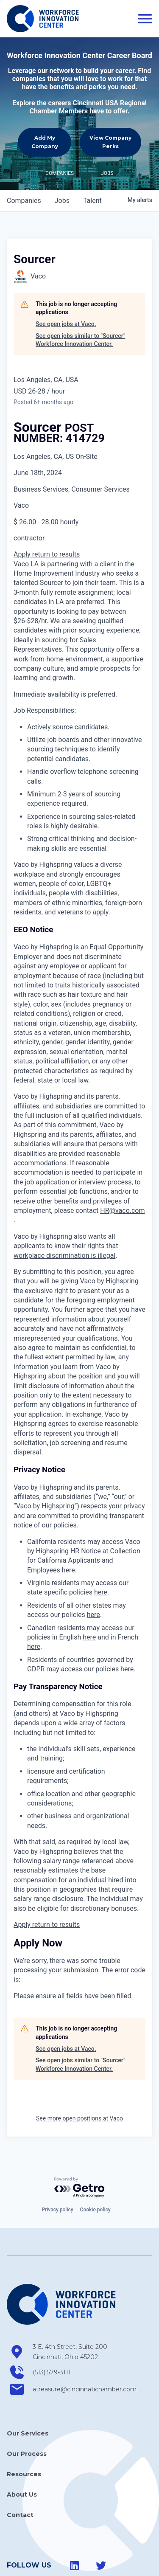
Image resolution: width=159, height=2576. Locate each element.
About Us (22, 2453)
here (68, 1528)
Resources (24, 2432)
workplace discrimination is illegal (64, 1214)
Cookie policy (95, 2168)
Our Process (27, 2412)
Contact (20, 2473)
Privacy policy (57, 2168)
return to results (56, 513)
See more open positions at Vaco (79, 2076)
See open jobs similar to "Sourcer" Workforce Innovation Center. (80, 298)
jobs (62, 159)
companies (24, 159)
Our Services (27, 2392)
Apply (23, 513)
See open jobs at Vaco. (66, 282)
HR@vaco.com (122, 1169)
